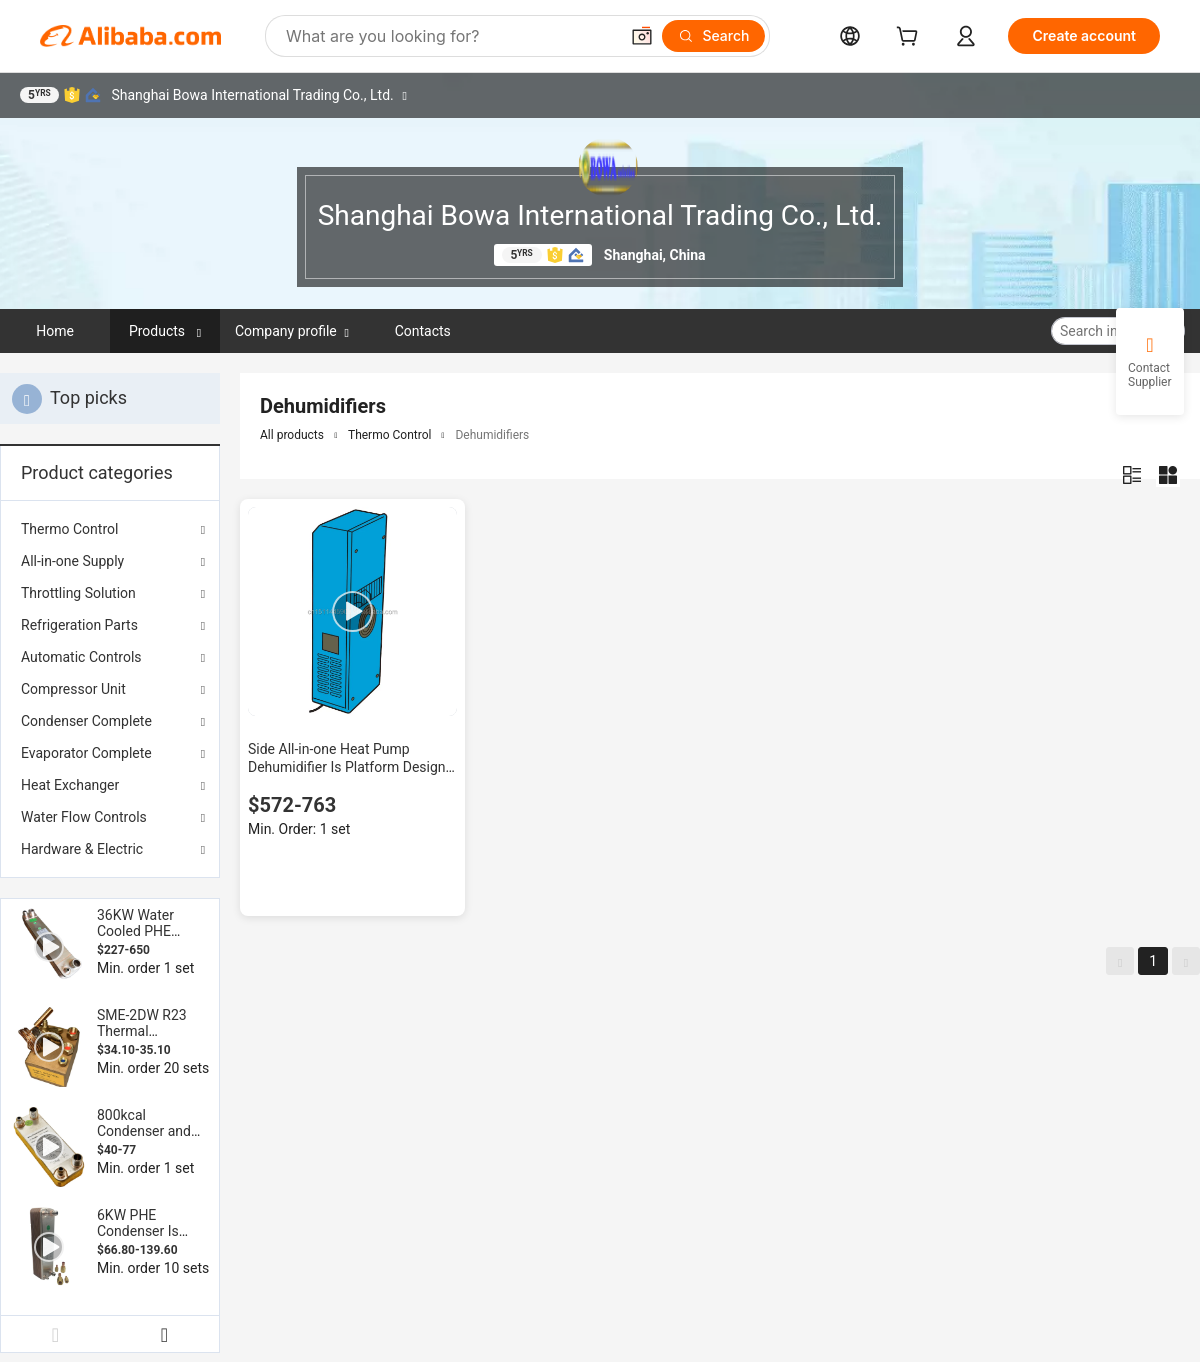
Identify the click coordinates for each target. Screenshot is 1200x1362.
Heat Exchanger (70, 785)
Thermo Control (69, 529)
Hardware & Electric (82, 849)
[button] (642, 36)
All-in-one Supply (72, 561)
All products (292, 435)
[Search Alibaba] (450, 36)
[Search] (713, 36)
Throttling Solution (78, 593)
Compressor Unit (73, 689)
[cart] (911, 38)
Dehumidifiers (492, 435)
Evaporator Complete (86, 753)
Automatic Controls (81, 657)
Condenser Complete (86, 721)
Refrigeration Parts (79, 625)
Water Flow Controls (84, 817)
